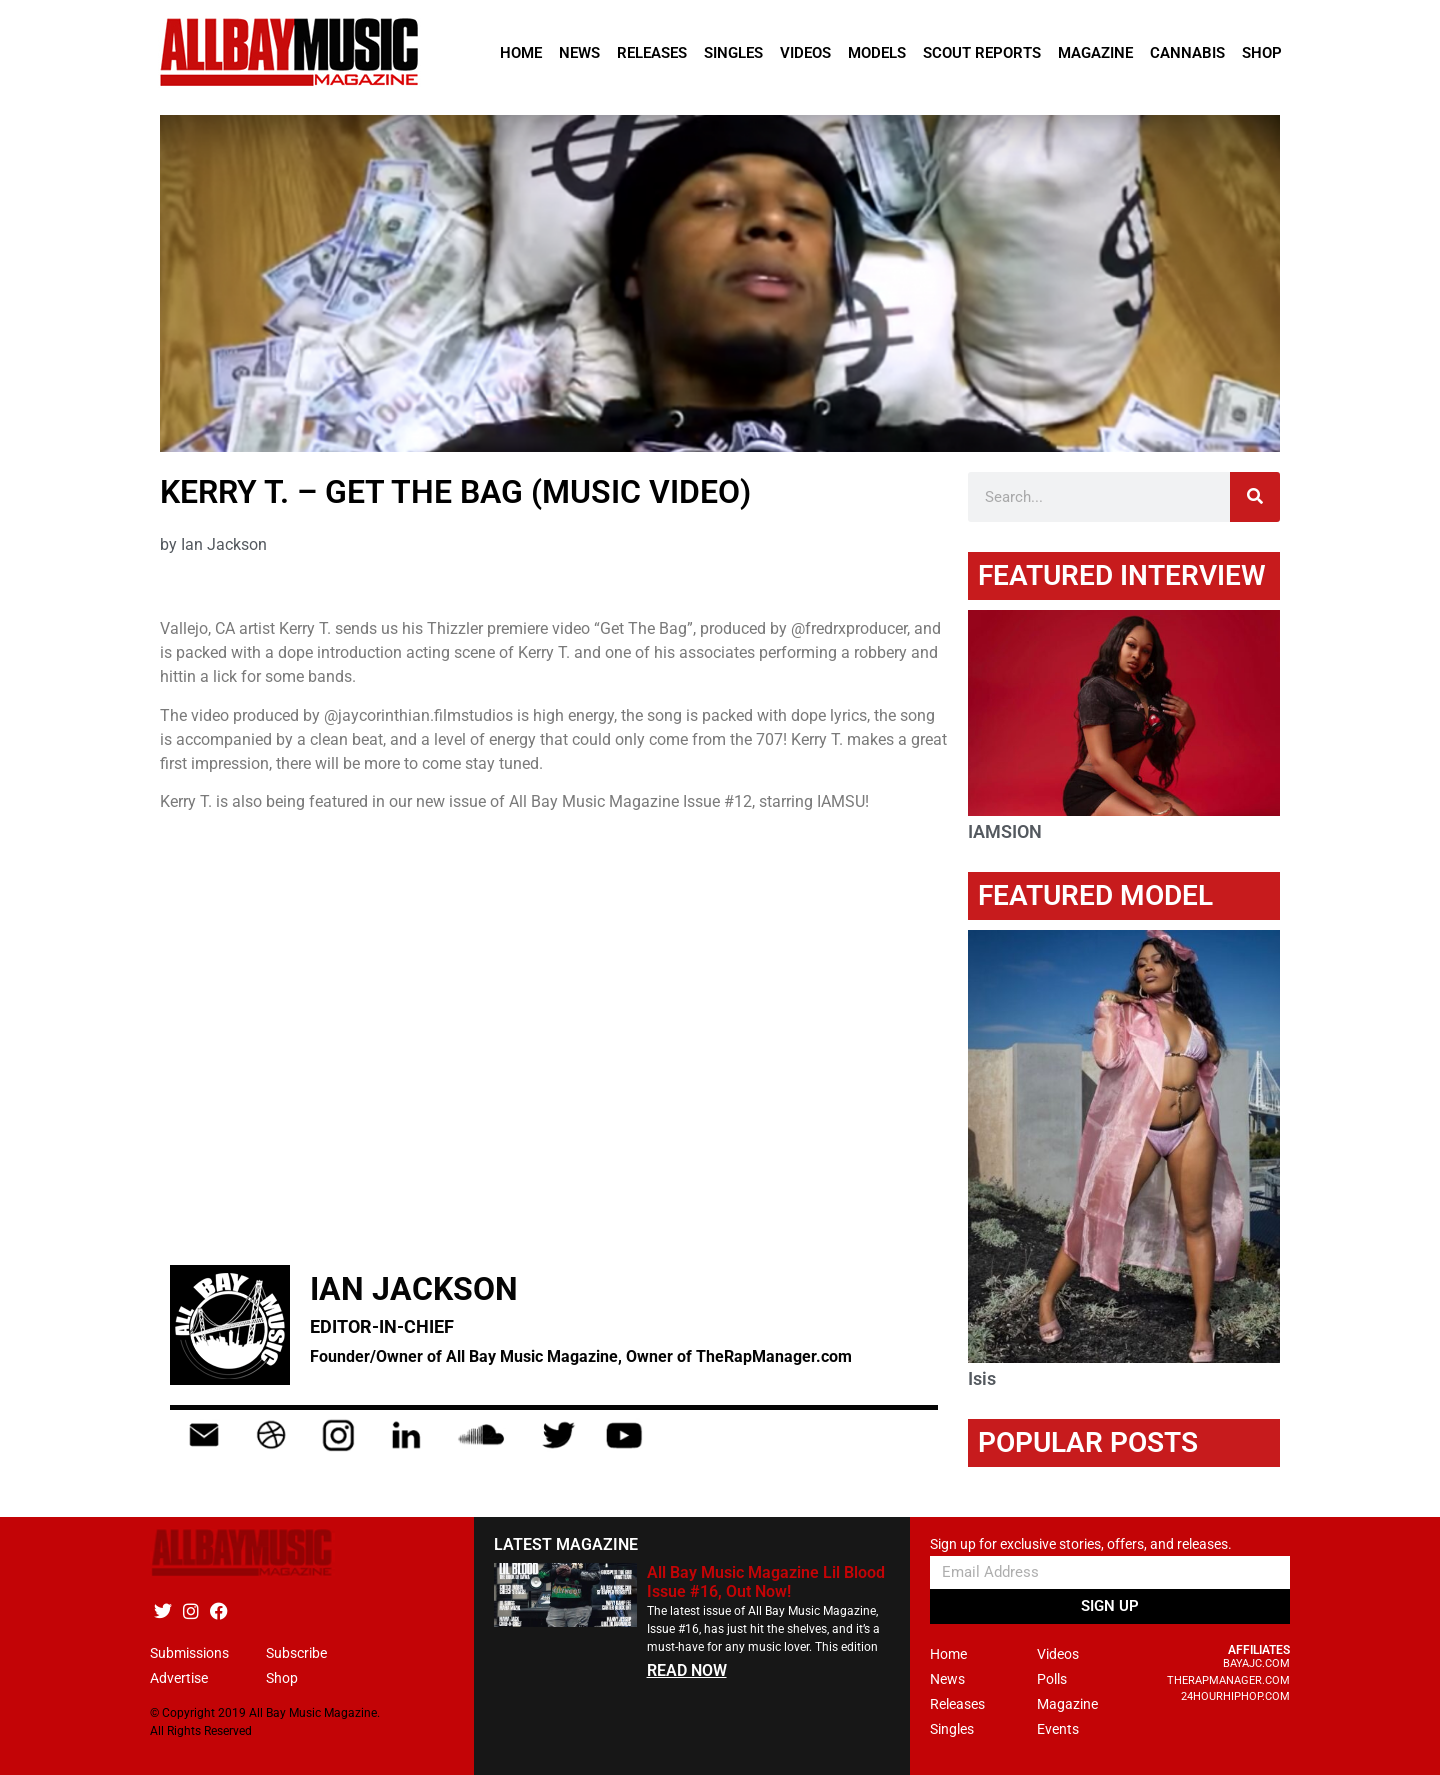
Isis (982, 1378)
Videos (805, 53)
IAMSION (1005, 831)
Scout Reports (982, 53)
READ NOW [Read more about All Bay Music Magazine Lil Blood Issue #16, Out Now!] (687, 1670)
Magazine (1095, 53)
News (579, 53)
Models (877, 53)
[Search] (1255, 497)
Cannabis (1187, 53)
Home (521, 53)
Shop (1262, 53)
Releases (652, 53)
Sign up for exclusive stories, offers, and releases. (1081, 1544)
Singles (733, 53)
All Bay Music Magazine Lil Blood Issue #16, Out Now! (766, 1582)
